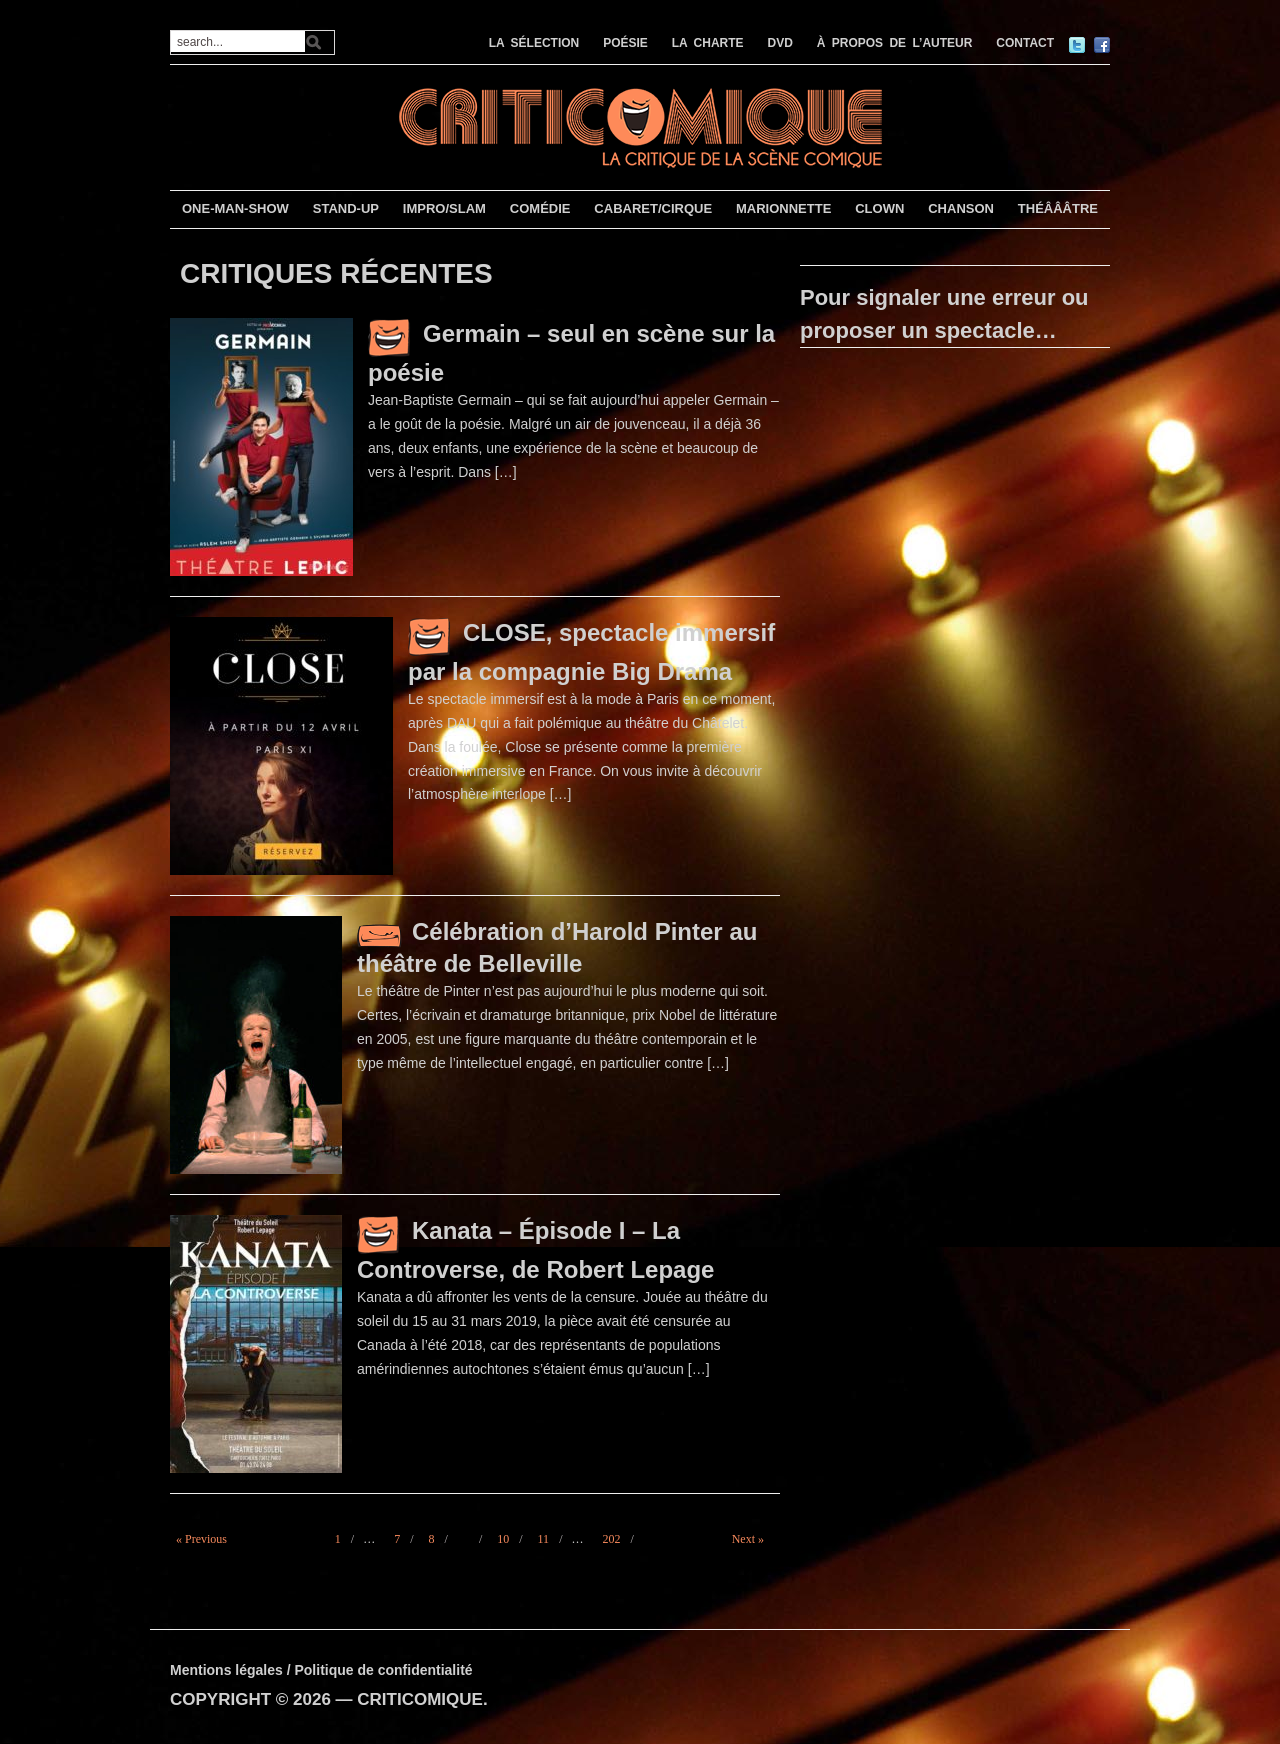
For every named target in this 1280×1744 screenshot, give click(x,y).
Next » (748, 1539)
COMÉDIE (540, 208)
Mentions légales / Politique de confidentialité (321, 1670)
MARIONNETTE (783, 208)
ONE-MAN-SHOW (235, 208)
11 (544, 1539)
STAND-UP (346, 208)
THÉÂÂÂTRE (1058, 208)
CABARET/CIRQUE (653, 208)
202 (611, 1539)
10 (503, 1539)
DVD (780, 43)
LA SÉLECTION (534, 43)
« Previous (201, 1539)
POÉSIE (625, 43)
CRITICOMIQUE (420, 1699)
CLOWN (879, 208)
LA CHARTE (708, 43)
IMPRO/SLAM (444, 208)
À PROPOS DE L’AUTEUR (895, 43)
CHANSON (961, 208)
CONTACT (1025, 43)
